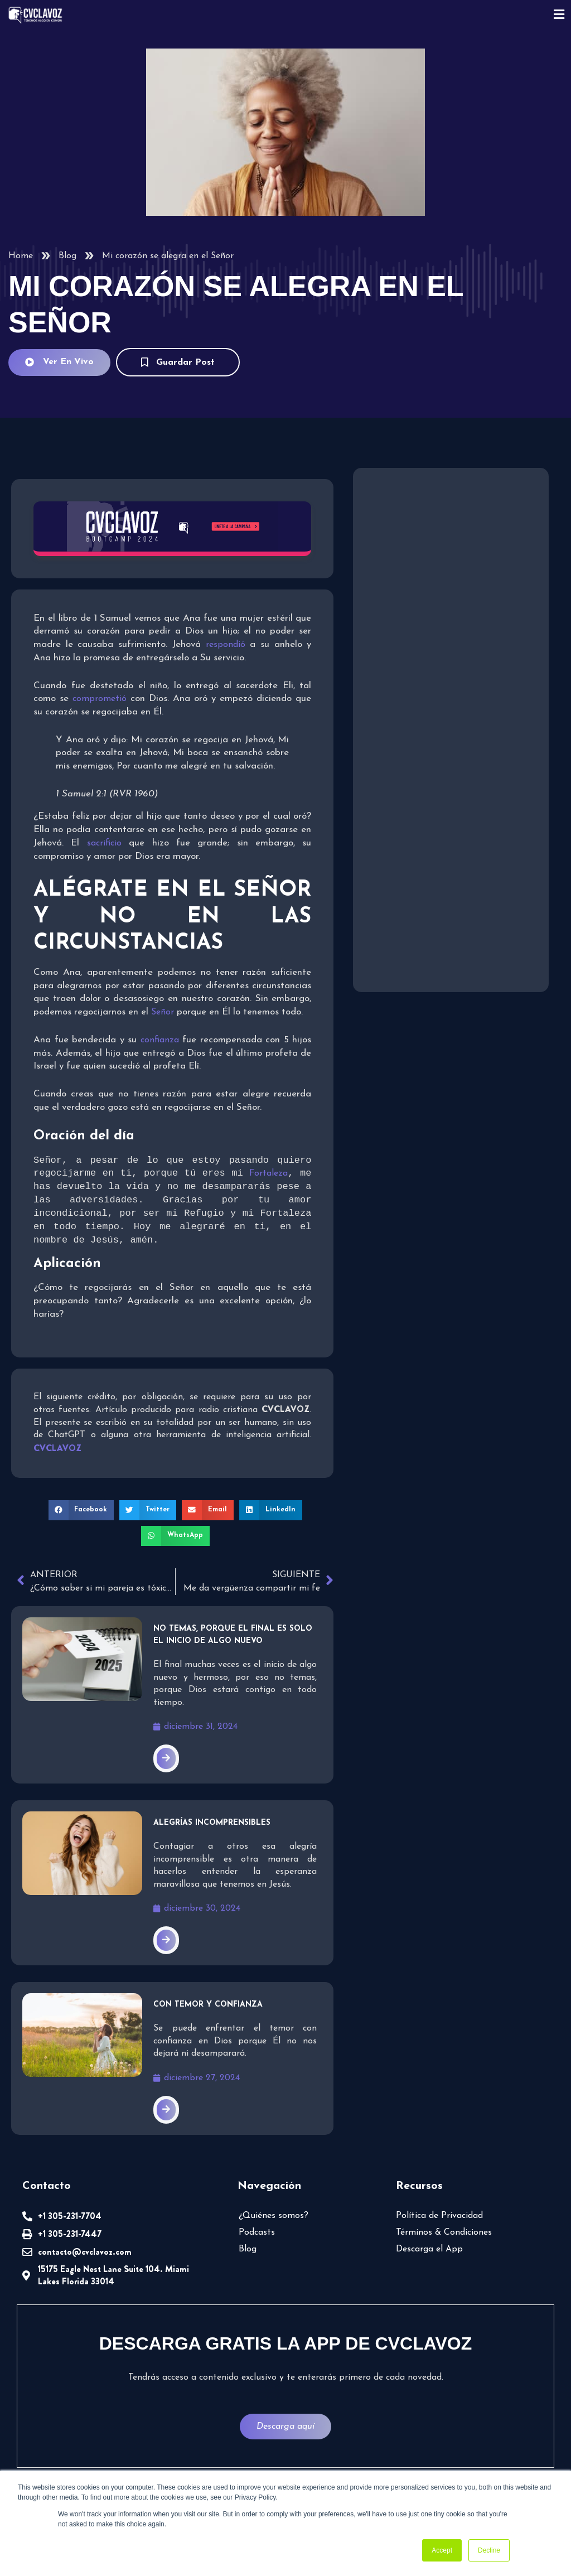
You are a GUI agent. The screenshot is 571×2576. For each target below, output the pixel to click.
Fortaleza (268, 1174)
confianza (162, 1040)
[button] (81, 1511)
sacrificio (108, 843)
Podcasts (257, 2233)
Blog (67, 256)
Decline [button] (489, 2550)
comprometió (101, 698)
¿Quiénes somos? (273, 2216)
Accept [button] (442, 2550)
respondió (228, 644)
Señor (164, 1012)
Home (20, 256)
